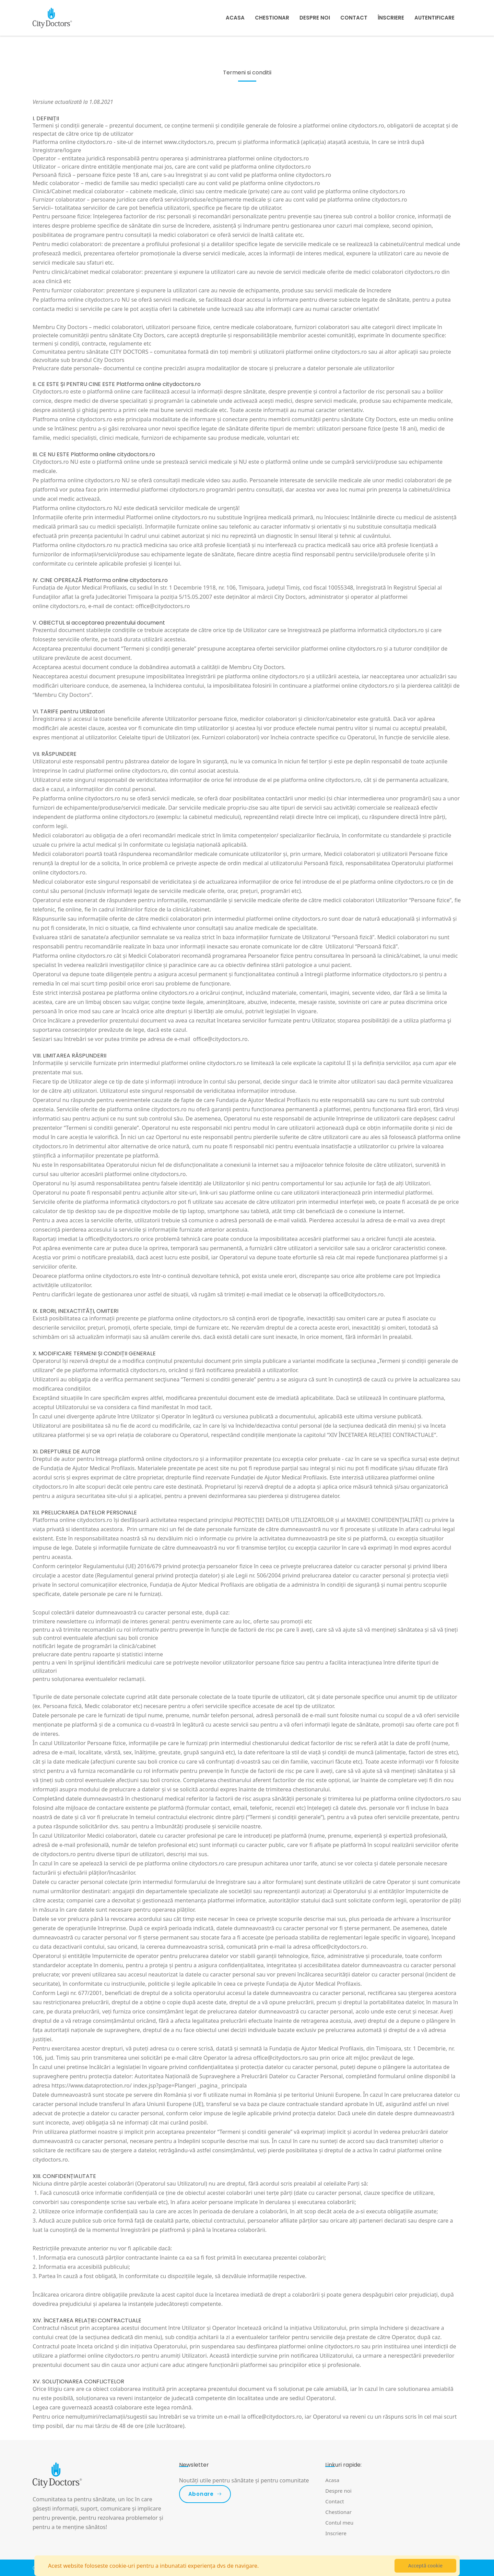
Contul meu (339, 2522)
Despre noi (314, 17)
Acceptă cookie (425, 2565)
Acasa (235, 17)
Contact (353, 17)
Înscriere (391, 17)
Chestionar (272, 17)
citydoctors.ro (67, 606)
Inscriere (335, 2533)
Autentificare (434, 17)
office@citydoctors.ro (163, 606)
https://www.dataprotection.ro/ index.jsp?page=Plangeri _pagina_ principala (149, 2085)
